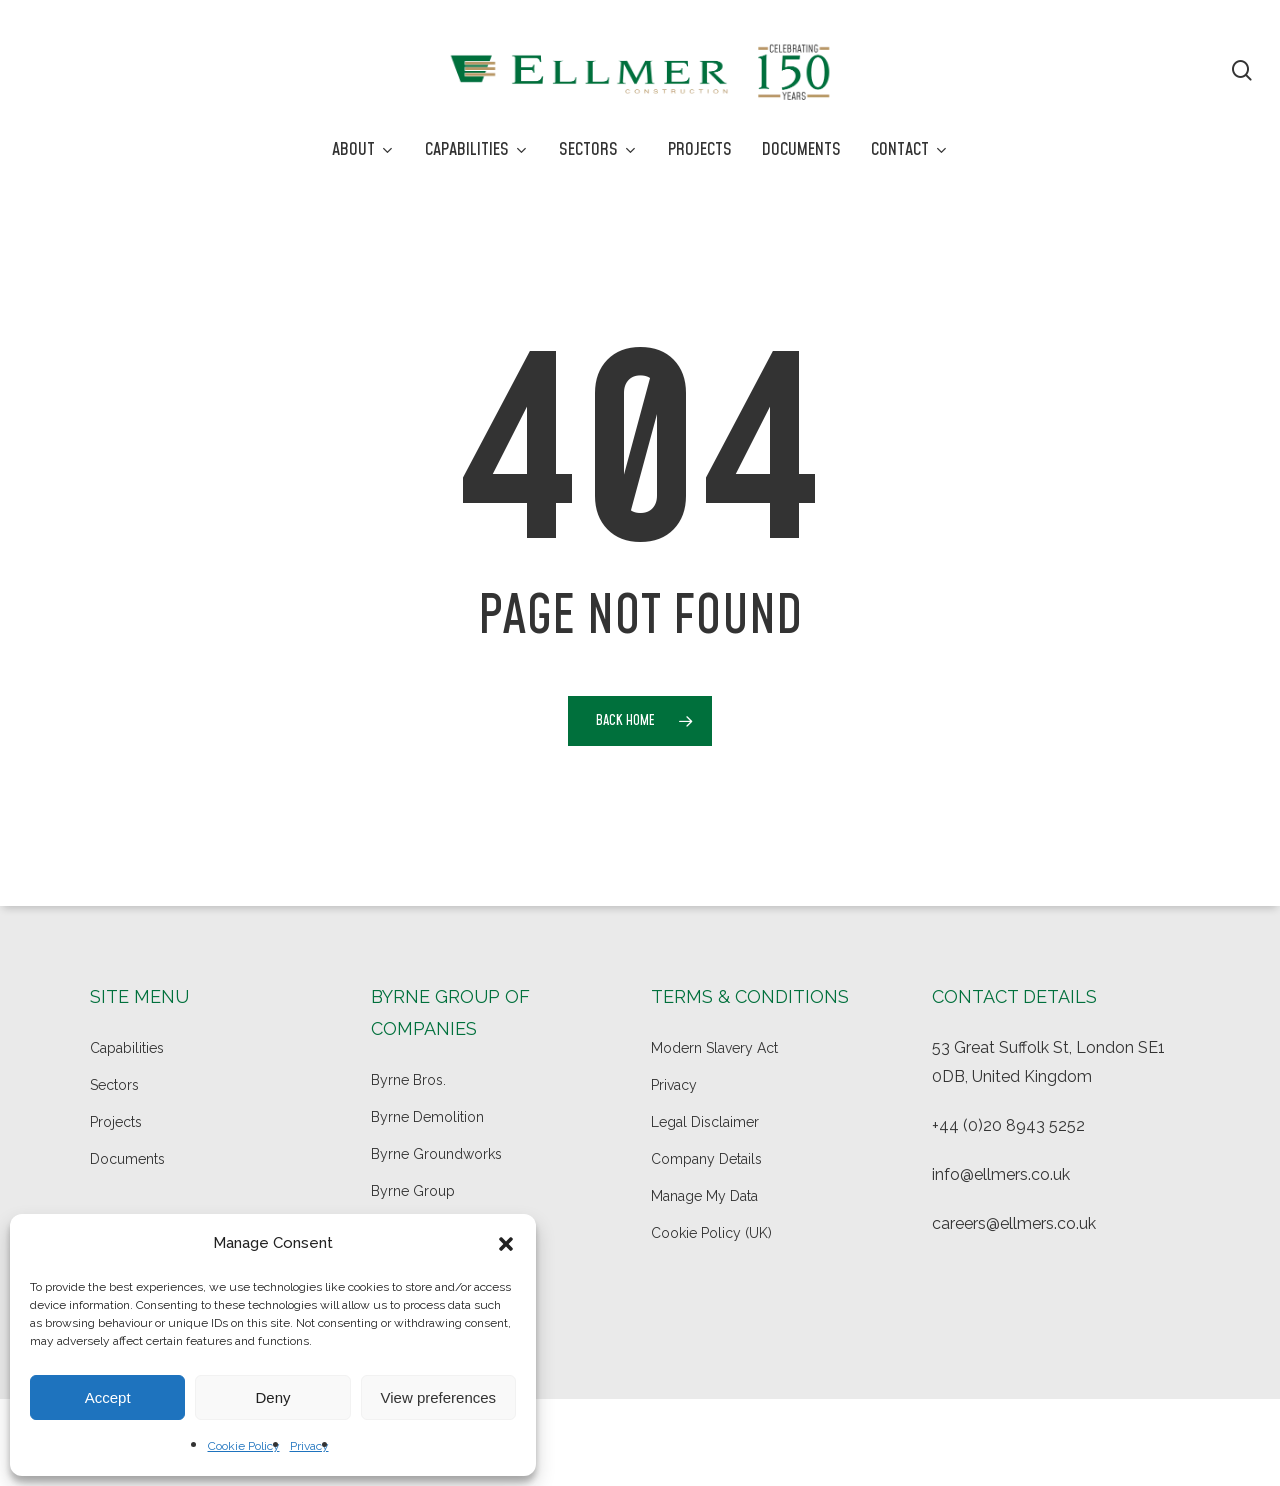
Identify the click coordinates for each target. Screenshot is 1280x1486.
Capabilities (127, 1048)
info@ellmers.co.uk (1001, 1174)
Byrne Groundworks (436, 1154)
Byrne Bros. (408, 1080)
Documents (127, 1159)
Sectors (114, 1085)
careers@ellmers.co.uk (1014, 1223)
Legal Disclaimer (705, 1122)
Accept (108, 1397)
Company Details (706, 1159)
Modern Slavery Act (714, 1048)
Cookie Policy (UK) (711, 1233)
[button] (506, 1244)
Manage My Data (704, 1196)
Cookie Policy (244, 1446)
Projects (116, 1122)
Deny (272, 1397)
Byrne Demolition (427, 1117)
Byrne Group (413, 1191)
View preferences (439, 1397)
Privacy (309, 1446)
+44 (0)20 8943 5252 (1008, 1125)
